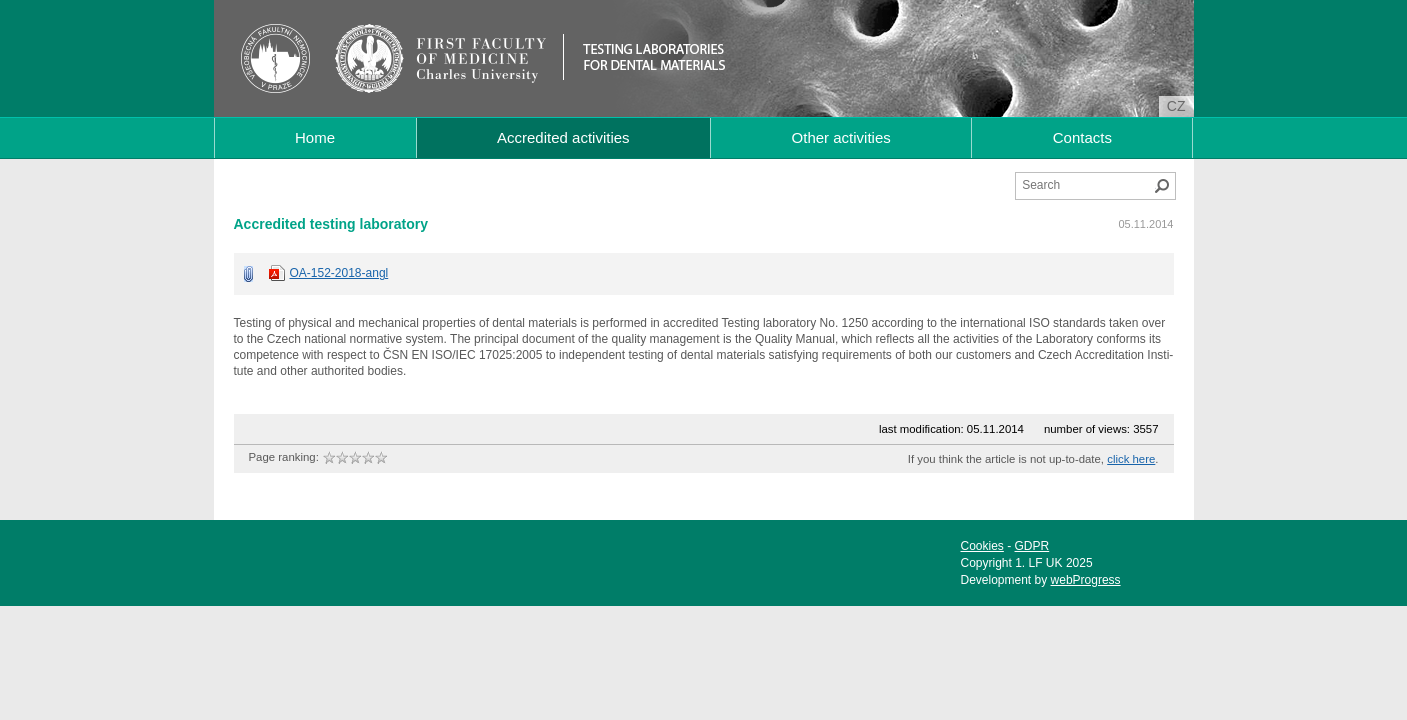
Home (315, 137)
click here (1131, 459)
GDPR (1032, 546)
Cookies (982, 546)
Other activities (841, 137)
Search (1162, 186)
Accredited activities (563, 137)
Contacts (1082, 137)
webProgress (1086, 580)
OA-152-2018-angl (339, 273)
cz (1176, 106)
